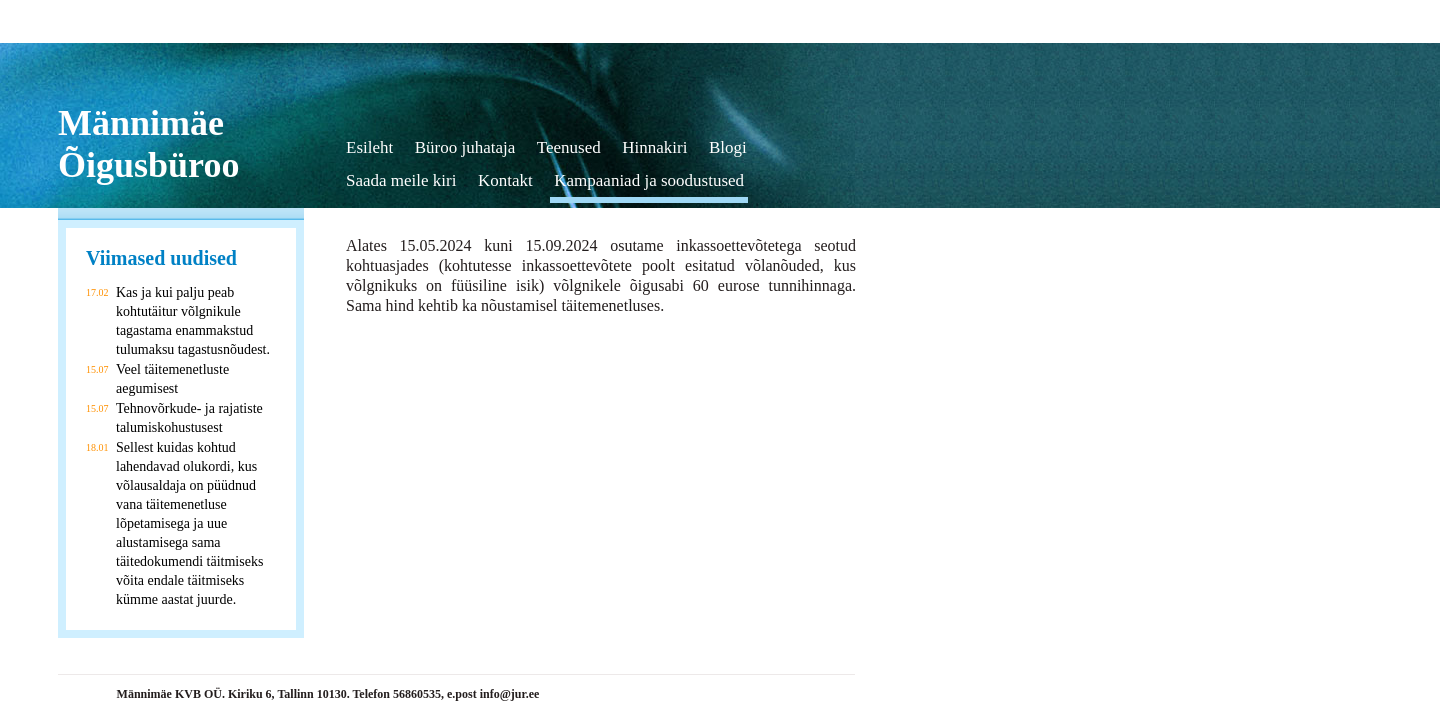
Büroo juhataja (465, 147)
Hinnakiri (654, 147)
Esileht (369, 147)
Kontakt (505, 180)
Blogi (728, 147)
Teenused (569, 147)
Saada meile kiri (401, 180)
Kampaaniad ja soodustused (649, 180)
